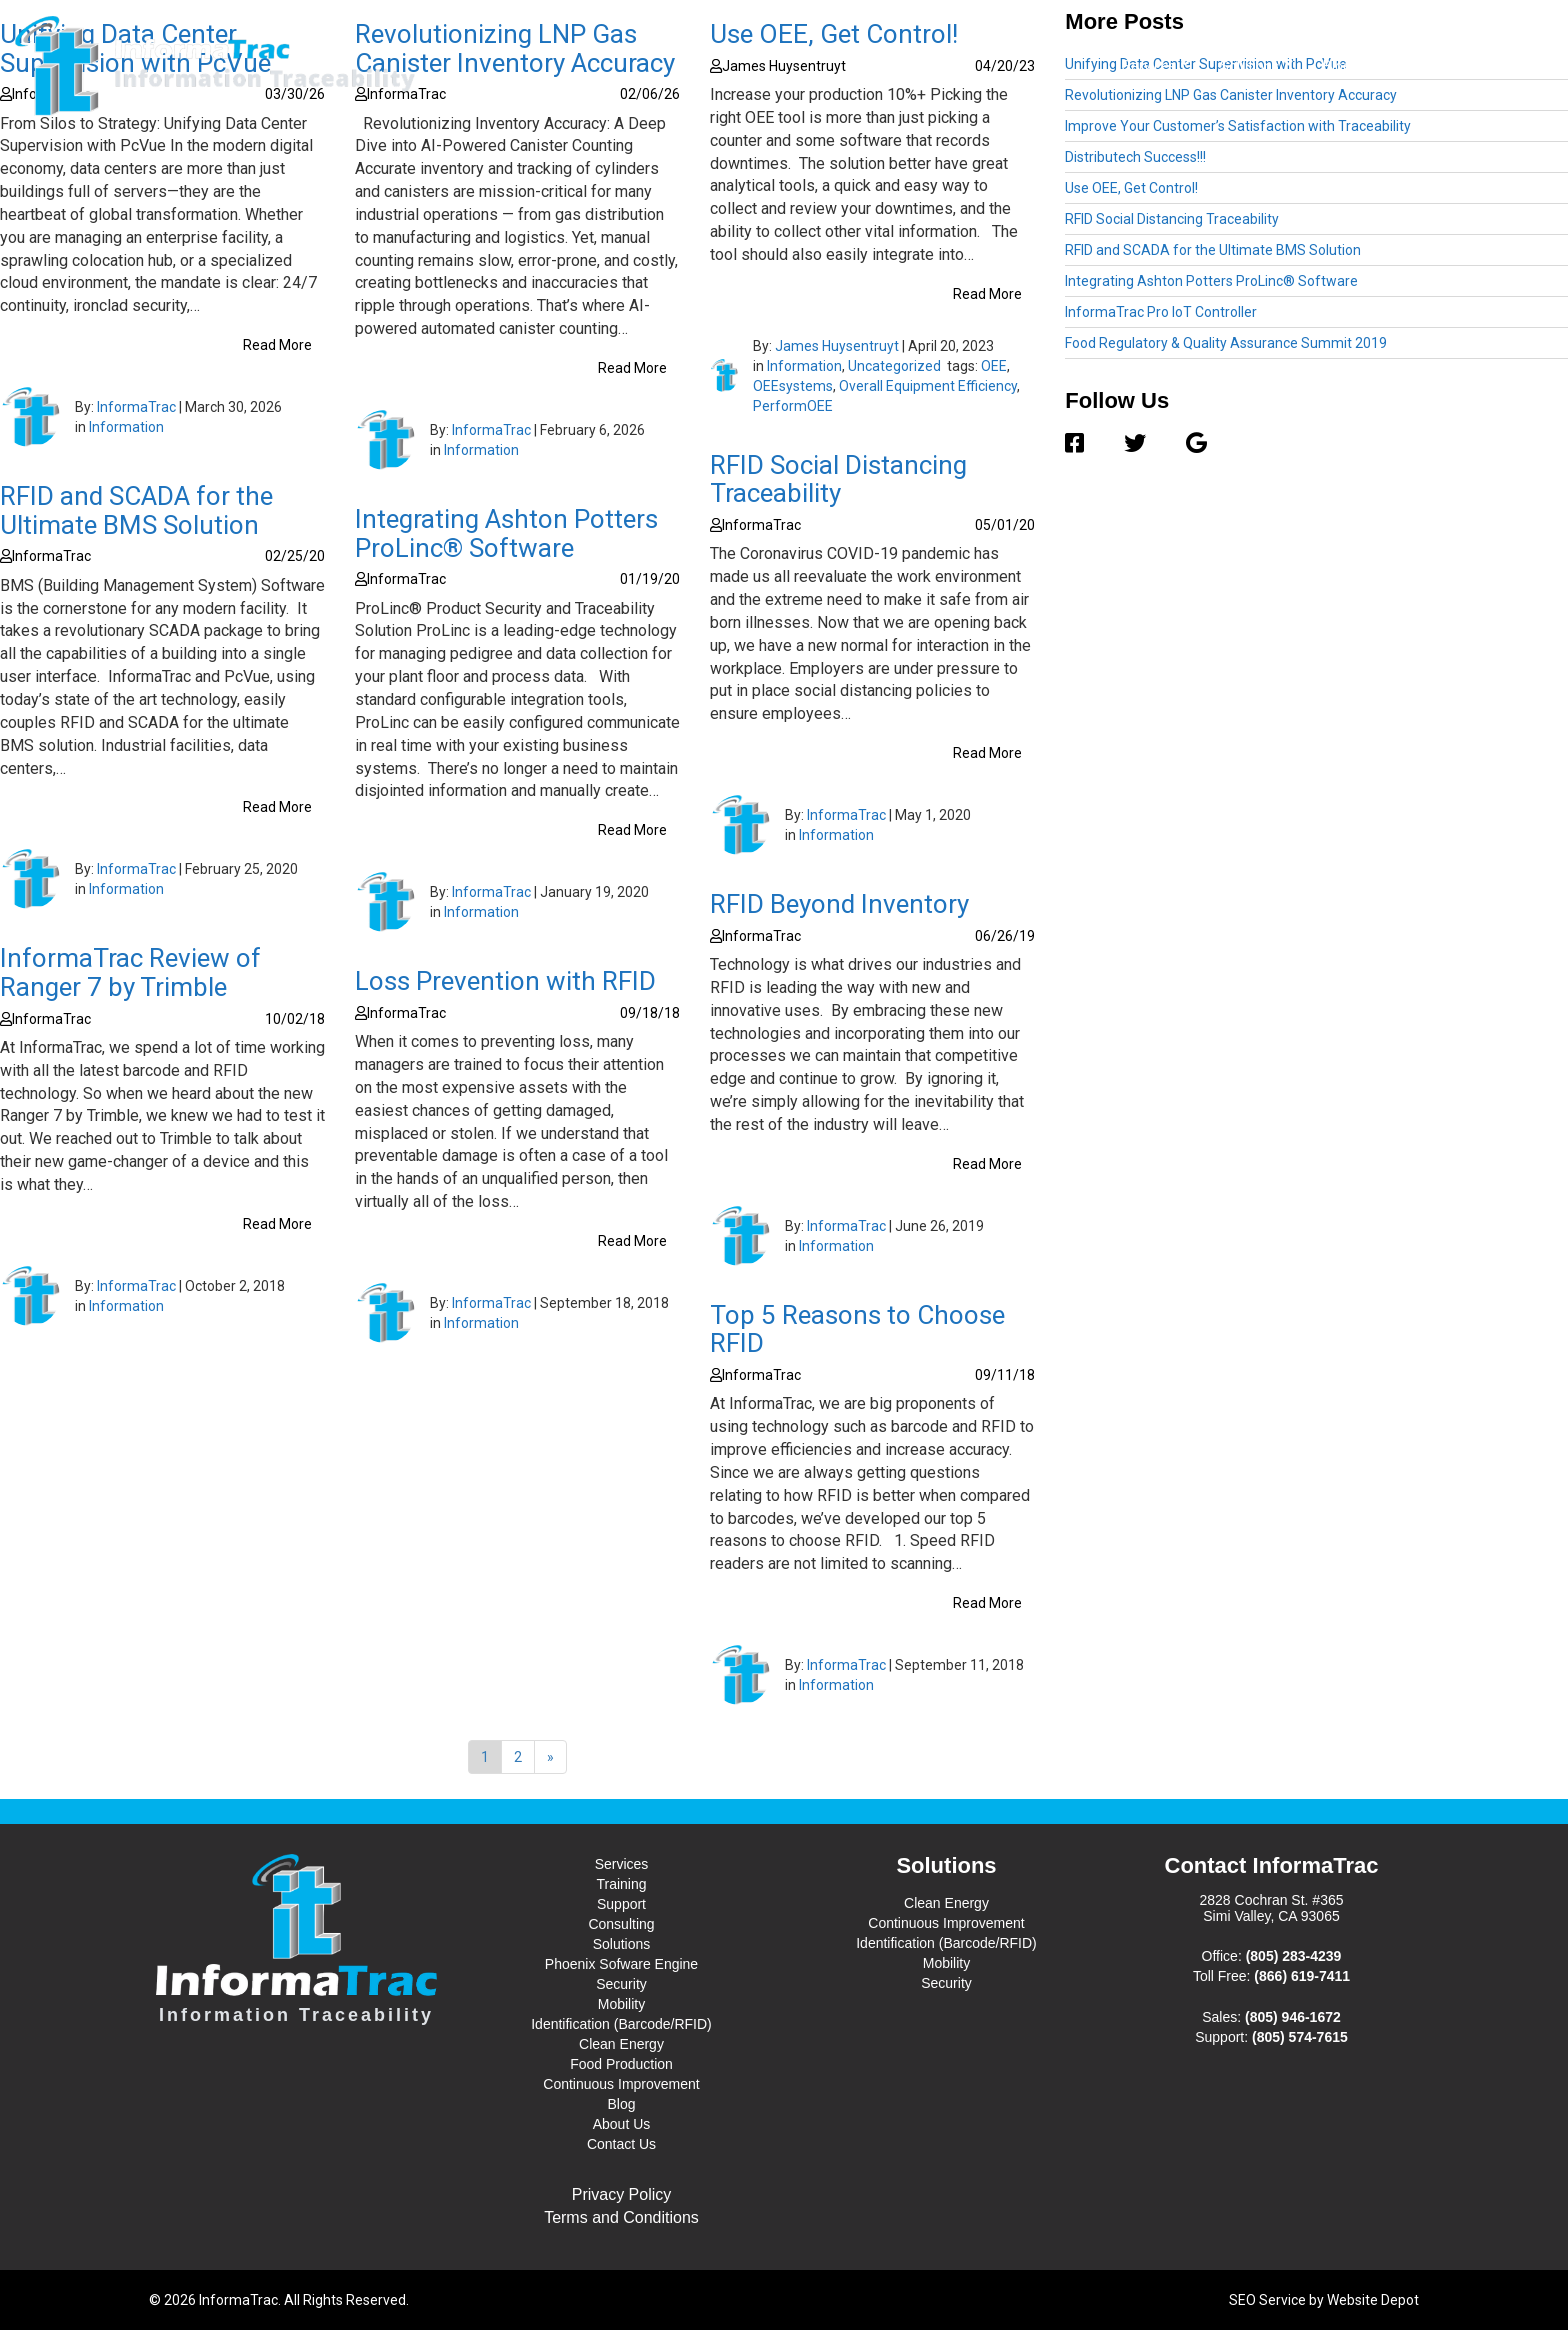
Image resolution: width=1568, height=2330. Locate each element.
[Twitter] (1135, 443)
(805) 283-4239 (1294, 1956)
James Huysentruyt (837, 346)
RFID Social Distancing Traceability (838, 479)
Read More (277, 345)
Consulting (621, 1924)
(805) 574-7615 (1300, 2037)
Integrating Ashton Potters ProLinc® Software (506, 533)
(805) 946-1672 (1293, 2017)
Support (621, 1904)
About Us (1410, 66)
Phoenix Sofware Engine (621, 1964)
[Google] (1186, 443)
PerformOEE (793, 406)
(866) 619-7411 (1302, 1976)
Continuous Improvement (621, 2084)
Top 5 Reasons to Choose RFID (857, 1329)
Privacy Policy (622, 2194)
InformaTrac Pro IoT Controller (1161, 312)
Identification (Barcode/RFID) (621, 2024)
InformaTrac (136, 407)
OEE (994, 366)
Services (1156, 65)
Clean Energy (621, 2044)
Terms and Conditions (621, 2217)
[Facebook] (1084, 443)
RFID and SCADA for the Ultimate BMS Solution (136, 510)
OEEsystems (793, 386)
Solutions (1256, 65)
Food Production (621, 2064)
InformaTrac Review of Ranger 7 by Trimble (130, 972)
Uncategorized (894, 366)
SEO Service (1267, 2300)
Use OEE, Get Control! (1131, 188)
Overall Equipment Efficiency (928, 386)
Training (621, 1884)
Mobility (621, 2004)
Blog (1337, 66)
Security (621, 1984)
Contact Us (1503, 66)
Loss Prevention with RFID (505, 981)
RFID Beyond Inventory (839, 904)
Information (126, 427)
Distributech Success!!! (1135, 157)
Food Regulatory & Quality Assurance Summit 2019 (1226, 343)
